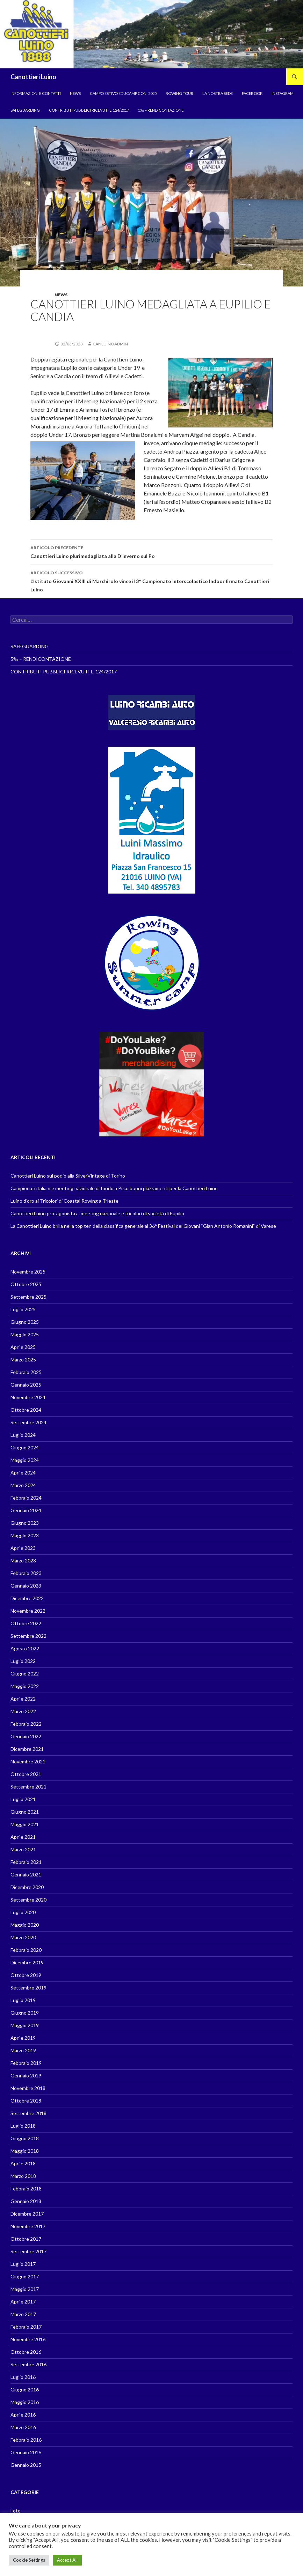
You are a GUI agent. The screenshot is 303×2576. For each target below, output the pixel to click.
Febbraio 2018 (26, 2189)
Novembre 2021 (27, 1761)
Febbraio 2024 (26, 1498)
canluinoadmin (110, 343)
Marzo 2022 (23, 1711)
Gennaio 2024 (25, 1510)
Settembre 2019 (28, 1988)
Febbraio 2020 (26, 1950)
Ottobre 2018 (25, 2101)
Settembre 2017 (28, 2251)
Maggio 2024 (24, 1460)
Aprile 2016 (23, 2415)
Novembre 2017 (27, 2226)
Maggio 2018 (24, 2151)
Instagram (283, 93)
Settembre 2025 (28, 1297)
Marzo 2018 (23, 2176)
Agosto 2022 (24, 1648)
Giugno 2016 (24, 2389)
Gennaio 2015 (25, 2465)
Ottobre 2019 (25, 1975)
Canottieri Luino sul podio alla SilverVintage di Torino (67, 1176)
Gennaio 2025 (25, 1385)
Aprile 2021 (23, 1837)
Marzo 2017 (23, 2314)
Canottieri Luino (33, 77)
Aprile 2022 (23, 1699)
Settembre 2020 (28, 1900)
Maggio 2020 (24, 1925)
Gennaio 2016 (25, 2452)
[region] (151, 34)
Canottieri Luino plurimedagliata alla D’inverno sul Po (151, 551)
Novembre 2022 (27, 1611)
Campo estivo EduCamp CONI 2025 (123, 93)
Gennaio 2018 (25, 2201)
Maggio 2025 (24, 1334)
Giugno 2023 (24, 1523)
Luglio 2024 (23, 1435)
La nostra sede (217, 93)
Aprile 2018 (23, 2163)
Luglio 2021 (23, 1799)
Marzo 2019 (23, 2050)
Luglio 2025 (23, 1309)
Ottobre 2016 (25, 2352)
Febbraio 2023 (26, 1573)
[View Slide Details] (151, 962)
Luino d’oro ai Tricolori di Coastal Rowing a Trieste (64, 1201)
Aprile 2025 (23, 1347)
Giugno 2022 (24, 1674)
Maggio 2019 (24, 2025)
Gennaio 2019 (25, 2075)
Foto (15, 2511)
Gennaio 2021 (25, 1874)
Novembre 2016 (27, 2339)
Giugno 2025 (24, 1322)
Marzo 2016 (23, 2427)
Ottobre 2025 (25, 1284)
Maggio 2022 (24, 1686)
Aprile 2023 (23, 1548)
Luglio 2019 (23, 2000)
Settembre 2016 (28, 2364)
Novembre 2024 (27, 1397)
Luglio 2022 (23, 1661)
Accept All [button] (67, 2560)
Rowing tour (179, 93)
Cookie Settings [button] (29, 2560)
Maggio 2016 (24, 2402)
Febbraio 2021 (26, 1862)
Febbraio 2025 (26, 1372)
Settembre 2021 (28, 1787)
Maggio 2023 (24, 1535)
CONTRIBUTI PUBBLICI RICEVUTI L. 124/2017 (89, 110)
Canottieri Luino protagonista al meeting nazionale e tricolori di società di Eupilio (97, 1213)
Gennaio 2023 (25, 1586)
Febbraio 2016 (26, 2440)
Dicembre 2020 (27, 1887)
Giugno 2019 (24, 2013)
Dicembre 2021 (27, 1749)
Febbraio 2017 (26, 2327)
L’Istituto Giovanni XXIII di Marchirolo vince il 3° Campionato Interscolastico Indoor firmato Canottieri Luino (151, 580)
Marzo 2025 (23, 1359)
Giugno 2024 (24, 1447)
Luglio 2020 (23, 1912)
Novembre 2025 (27, 1272)
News (75, 93)
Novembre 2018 (27, 2088)
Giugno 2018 (24, 2138)
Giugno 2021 (24, 1812)
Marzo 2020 (23, 1937)
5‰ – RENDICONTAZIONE (160, 110)
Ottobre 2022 (25, 1623)
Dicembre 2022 (27, 1598)
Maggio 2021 (24, 1824)
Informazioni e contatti (35, 93)
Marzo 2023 (23, 1560)
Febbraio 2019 (26, 2063)
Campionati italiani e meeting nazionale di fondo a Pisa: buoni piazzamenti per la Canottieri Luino (114, 1188)
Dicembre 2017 (27, 2214)
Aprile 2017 (23, 2302)
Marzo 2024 (23, 1485)
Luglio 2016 (23, 2377)
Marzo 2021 (23, 1849)
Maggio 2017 (24, 2289)
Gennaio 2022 (25, 1736)
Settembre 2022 (28, 1636)
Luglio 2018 (23, 2126)
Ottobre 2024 (25, 1410)
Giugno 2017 (24, 2276)
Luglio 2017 (23, 2264)
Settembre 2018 (28, 2113)
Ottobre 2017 (25, 2239)
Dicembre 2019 (27, 1962)
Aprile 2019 (23, 2038)
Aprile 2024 (23, 1473)
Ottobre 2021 (25, 1774)
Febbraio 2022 (26, 1724)
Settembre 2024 (28, 1422)
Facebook (252, 93)
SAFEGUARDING (25, 110)
